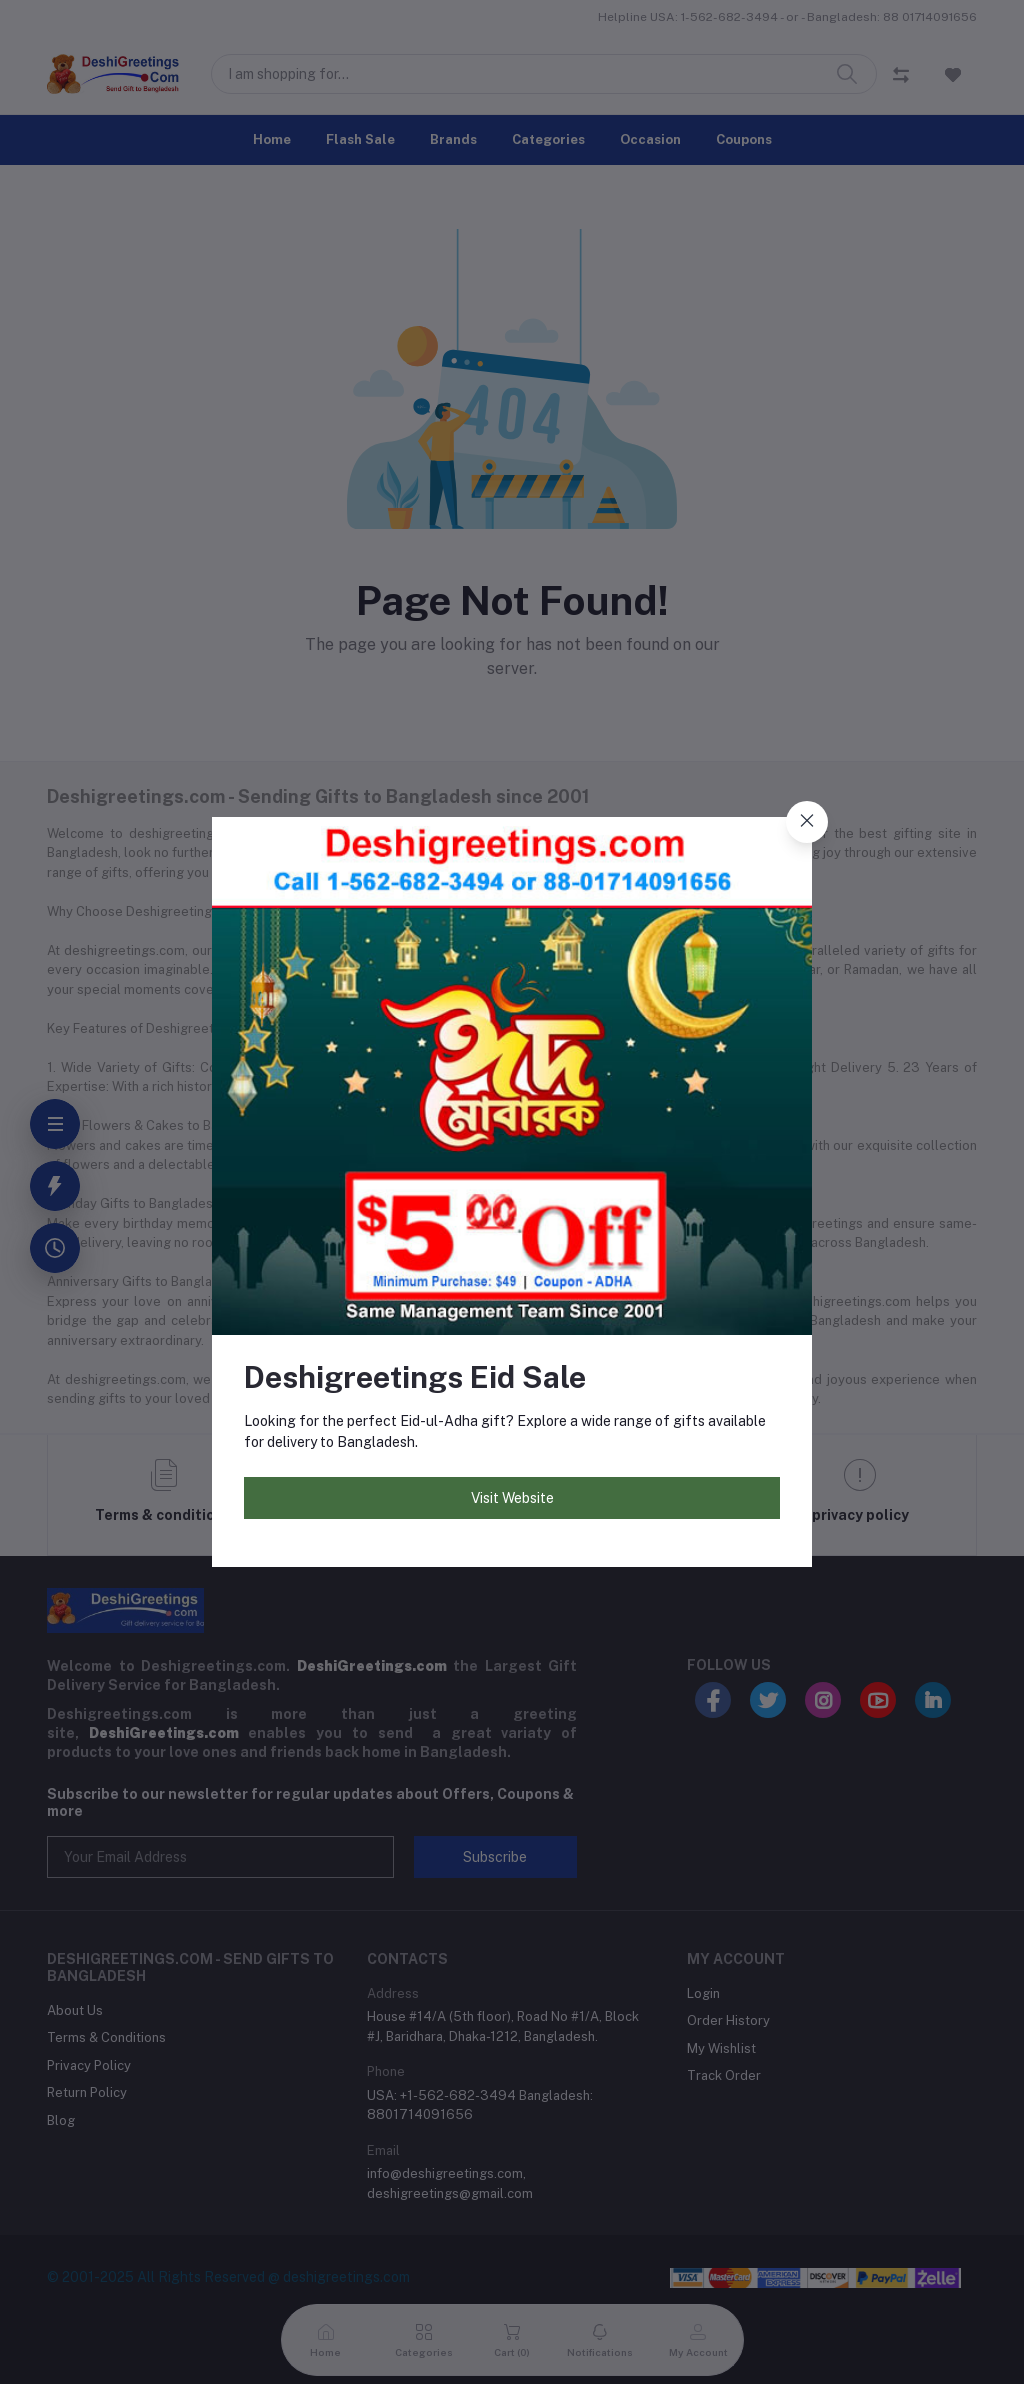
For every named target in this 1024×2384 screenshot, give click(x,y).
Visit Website (512, 1498)
